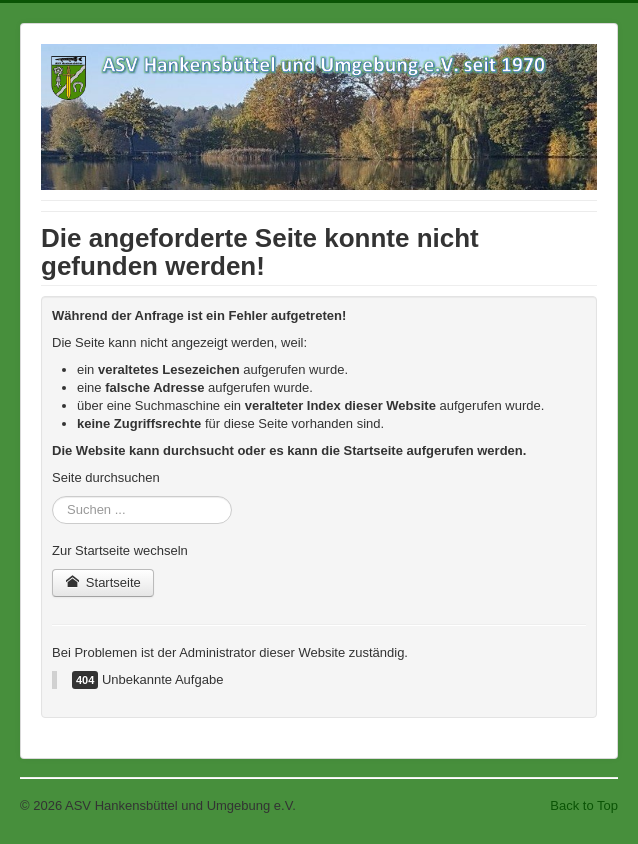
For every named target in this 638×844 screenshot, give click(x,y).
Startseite (103, 582)
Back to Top (584, 805)
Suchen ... (52, 496)
